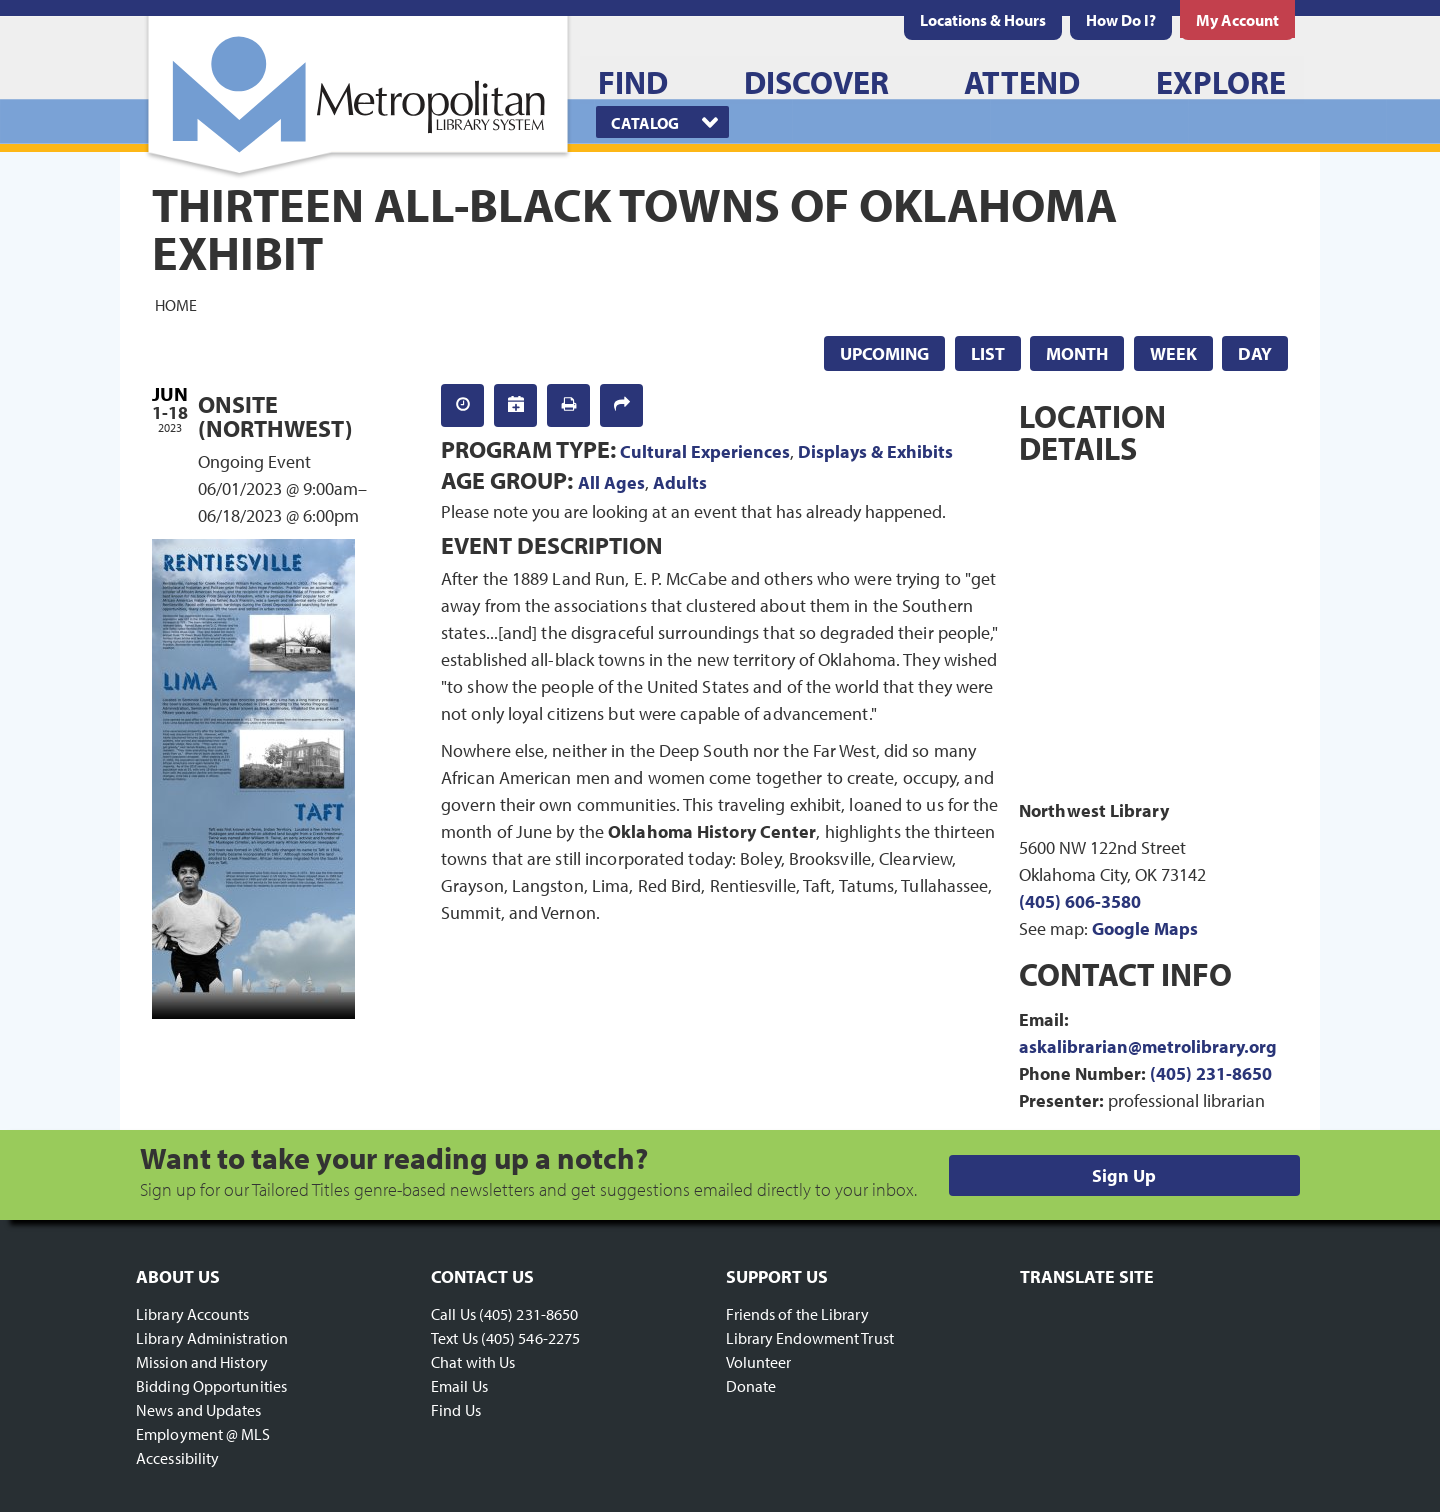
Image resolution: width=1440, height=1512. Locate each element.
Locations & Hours (983, 20)
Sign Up (1124, 1175)
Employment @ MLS (203, 1434)
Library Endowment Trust (810, 1338)
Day (1255, 353)
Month (1077, 353)
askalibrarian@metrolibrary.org (1148, 1046)
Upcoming (884, 353)
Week (1173, 353)
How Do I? (1121, 20)
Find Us (456, 1410)
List (988, 353)
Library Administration (212, 1338)
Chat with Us (473, 1362)
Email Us (459, 1386)
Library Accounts (193, 1314)
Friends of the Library (797, 1314)
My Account (1237, 20)
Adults (680, 482)
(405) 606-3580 (1080, 901)
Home (176, 304)
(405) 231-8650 (1211, 1073)
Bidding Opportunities (211, 1386)
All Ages (611, 482)
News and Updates (199, 1410)
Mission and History (202, 1362)
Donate (751, 1386)
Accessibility (177, 1458)
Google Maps (1145, 928)
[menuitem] (983, 20)
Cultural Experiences (705, 451)
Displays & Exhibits (875, 451)
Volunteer (759, 1362)
